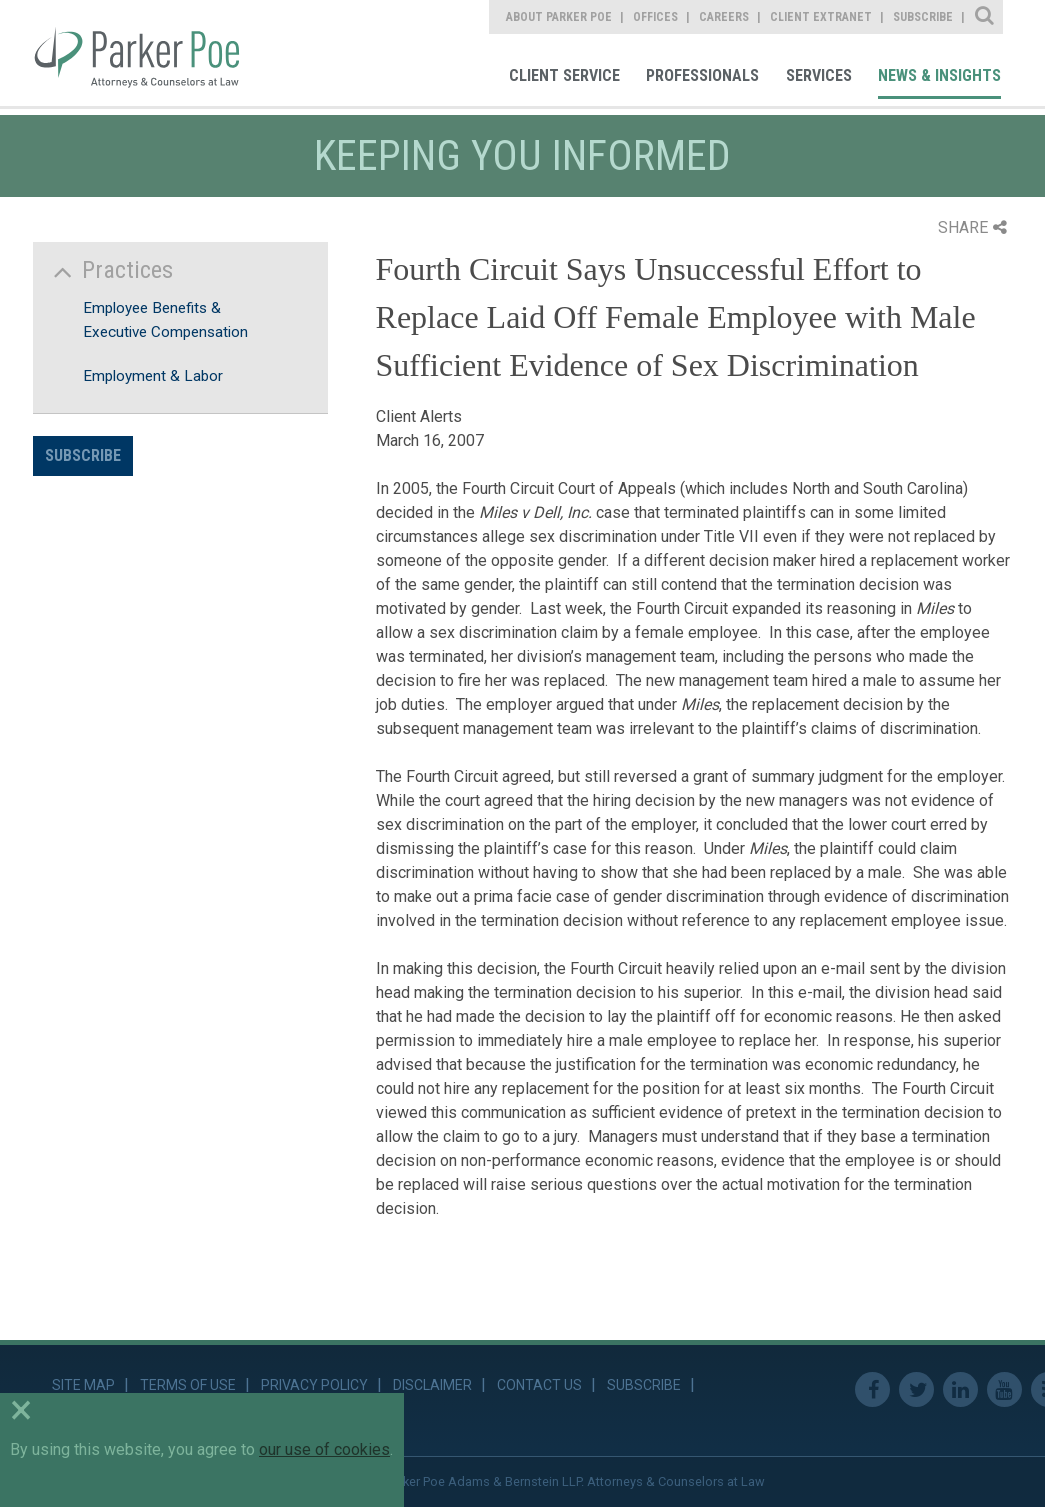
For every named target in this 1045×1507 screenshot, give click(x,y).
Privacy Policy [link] (314, 1385)
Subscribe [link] (923, 17)
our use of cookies (324, 1449)
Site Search (985, 17)
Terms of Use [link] (188, 1385)
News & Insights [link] (939, 75)
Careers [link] (724, 17)
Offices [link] (655, 17)
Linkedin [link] (960, 1389)
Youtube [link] (1004, 1389)
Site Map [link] (83, 1385)
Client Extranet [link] (821, 17)
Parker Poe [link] (150, 53)
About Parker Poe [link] (559, 17)
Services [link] (819, 75)
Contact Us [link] (539, 1385)
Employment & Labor (153, 376)
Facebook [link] (872, 1389)
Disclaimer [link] (432, 1385)
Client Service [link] (564, 75)
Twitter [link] (916, 1389)
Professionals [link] (702, 75)
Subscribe (83, 455)
